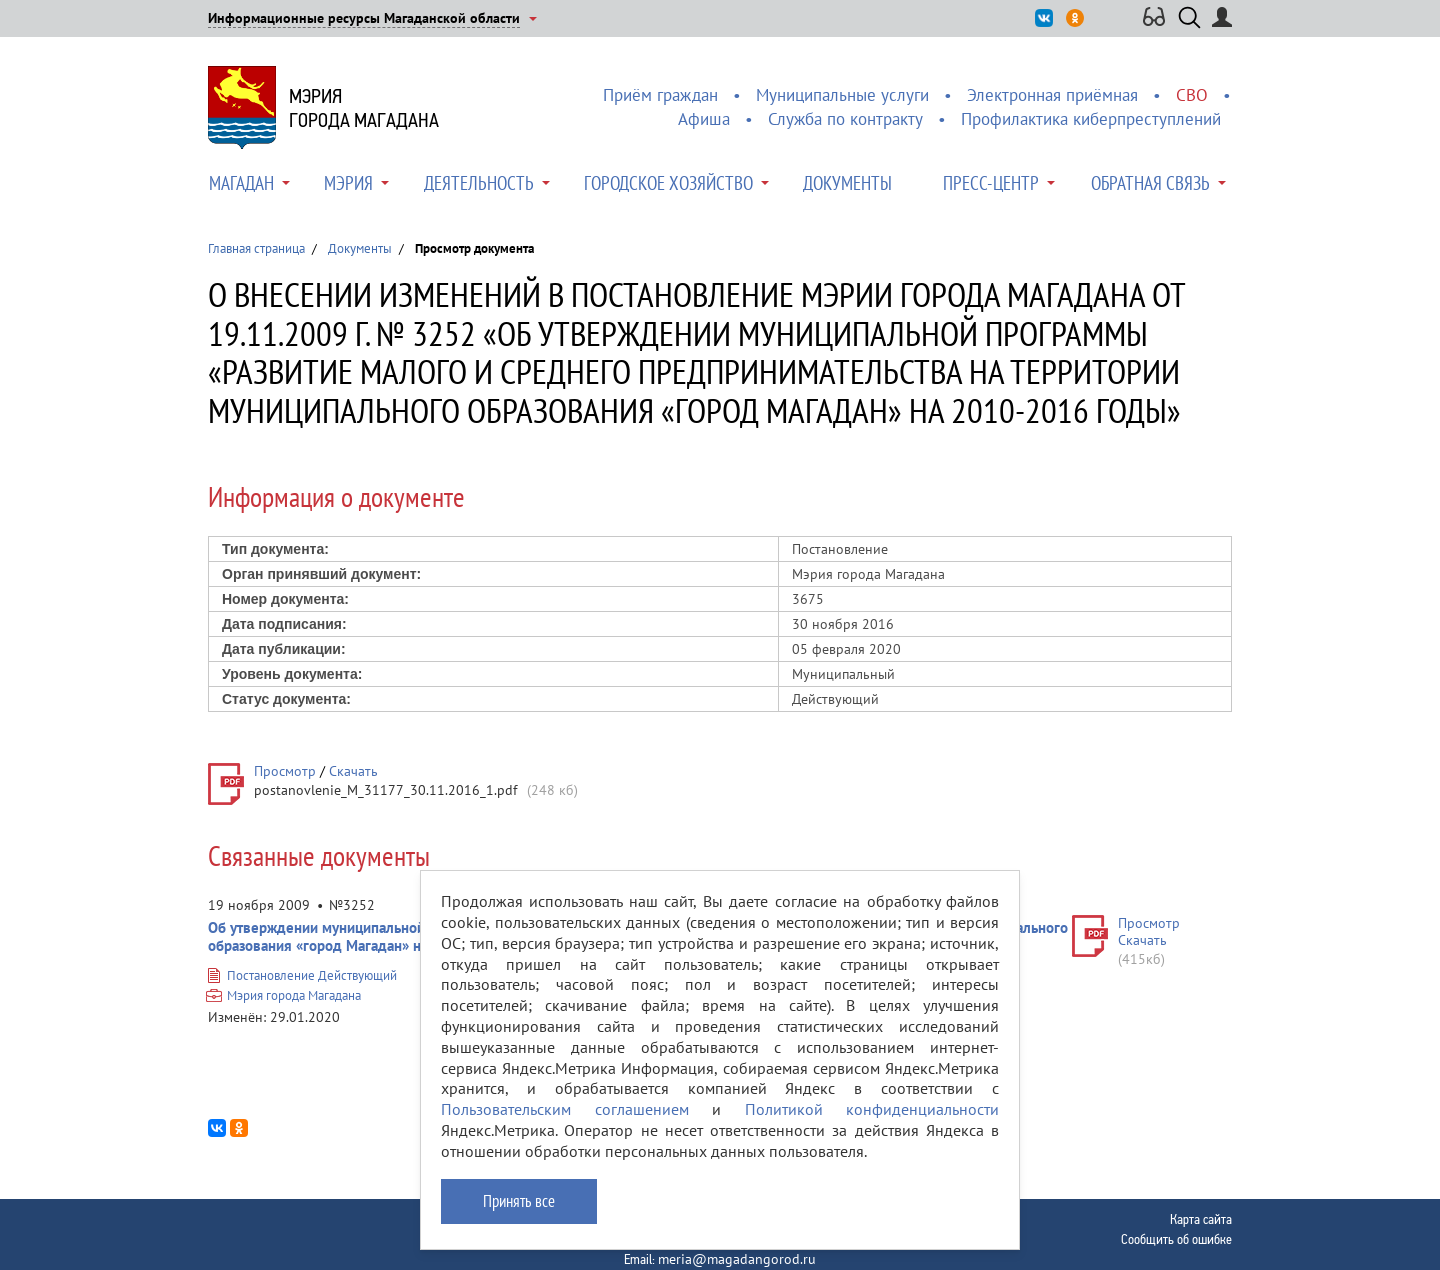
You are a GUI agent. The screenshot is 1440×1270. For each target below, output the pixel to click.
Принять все (519, 1201)
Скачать (353, 771)
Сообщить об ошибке (1176, 1239)
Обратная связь (1150, 183)
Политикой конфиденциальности (872, 1109)
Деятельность (479, 183)
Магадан (241, 183)
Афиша (704, 119)
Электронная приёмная (1052, 95)
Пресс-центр (991, 183)
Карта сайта (1201, 1219)
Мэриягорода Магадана (364, 108)
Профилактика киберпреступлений (1091, 119)
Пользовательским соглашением (565, 1109)
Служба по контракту (845, 119)
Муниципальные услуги (842, 95)
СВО (1192, 95)
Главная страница (256, 248)
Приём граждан (660, 95)
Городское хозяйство (668, 183)
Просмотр (285, 771)
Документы (847, 183)
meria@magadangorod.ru (737, 1259)
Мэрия (348, 183)
